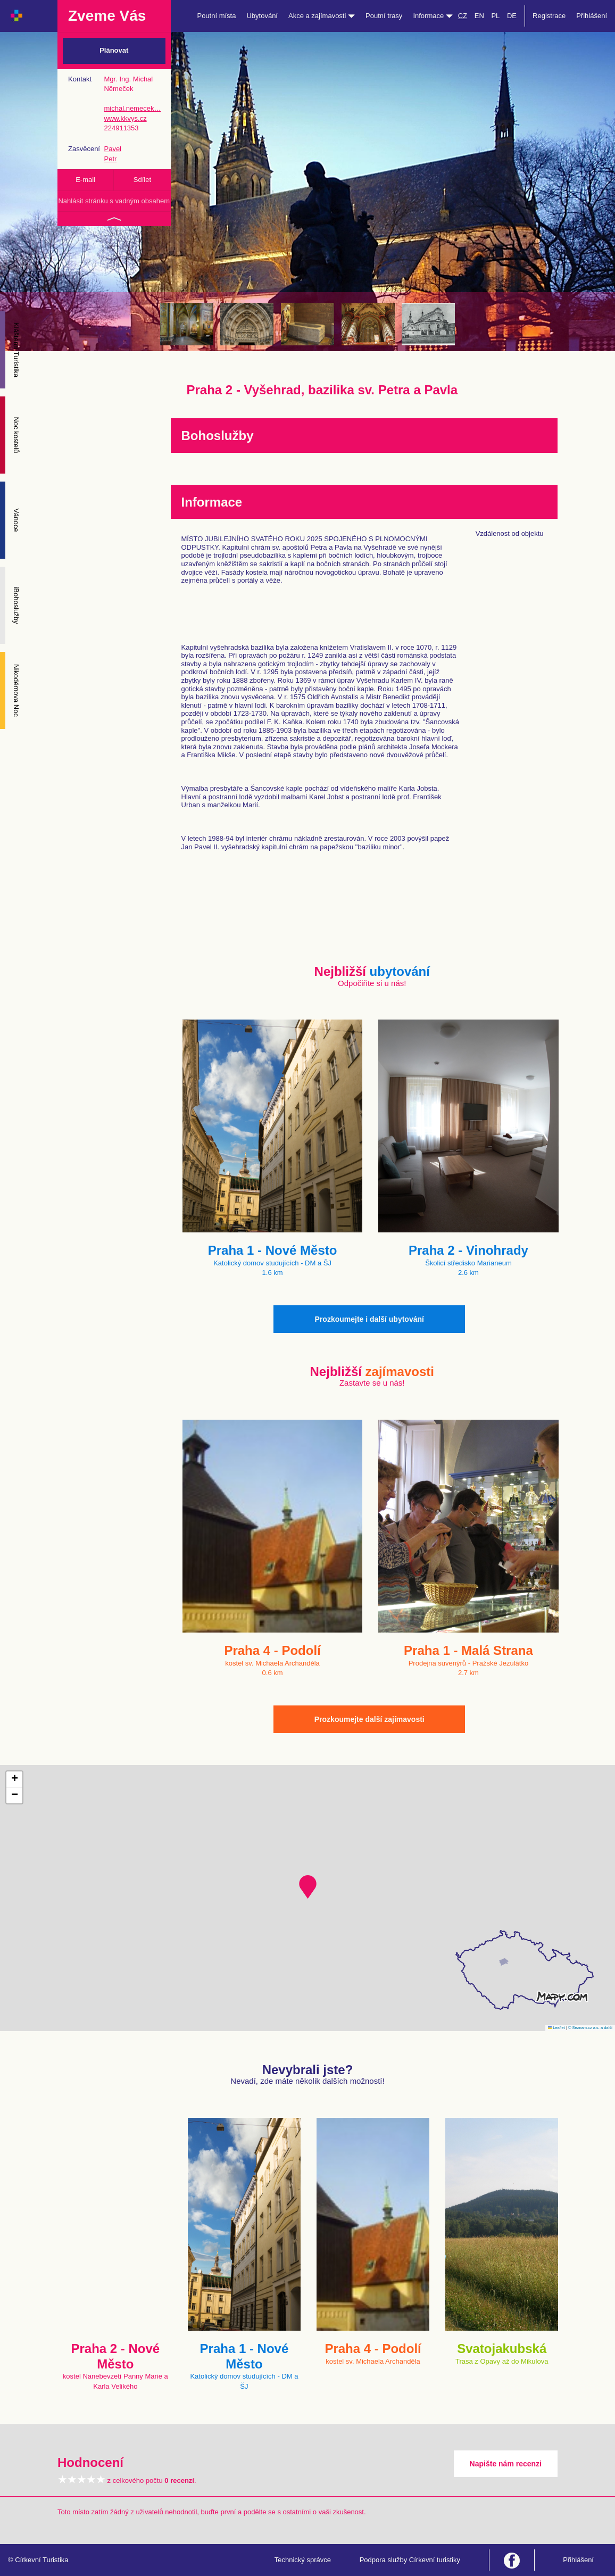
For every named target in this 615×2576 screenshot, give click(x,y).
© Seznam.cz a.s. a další (590, 2027)
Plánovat (113, 50)
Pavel (112, 149)
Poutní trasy (383, 16)
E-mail (85, 180)
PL (495, 16)
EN (479, 16)
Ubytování (262, 16)
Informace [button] (432, 16)
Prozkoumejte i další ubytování (369, 1319)
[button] (308, 1887)
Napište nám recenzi (506, 2463)
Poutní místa (216, 16)
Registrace (549, 16)
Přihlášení (591, 16)
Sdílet (142, 180)
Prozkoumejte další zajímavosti (369, 1719)
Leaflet (556, 2027)
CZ (462, 16)
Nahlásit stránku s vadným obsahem (114, 201)
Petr (110, 159)
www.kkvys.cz (125, 118)
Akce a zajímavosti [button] (321, 16)
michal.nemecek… (132, 108)
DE (512, 16)
